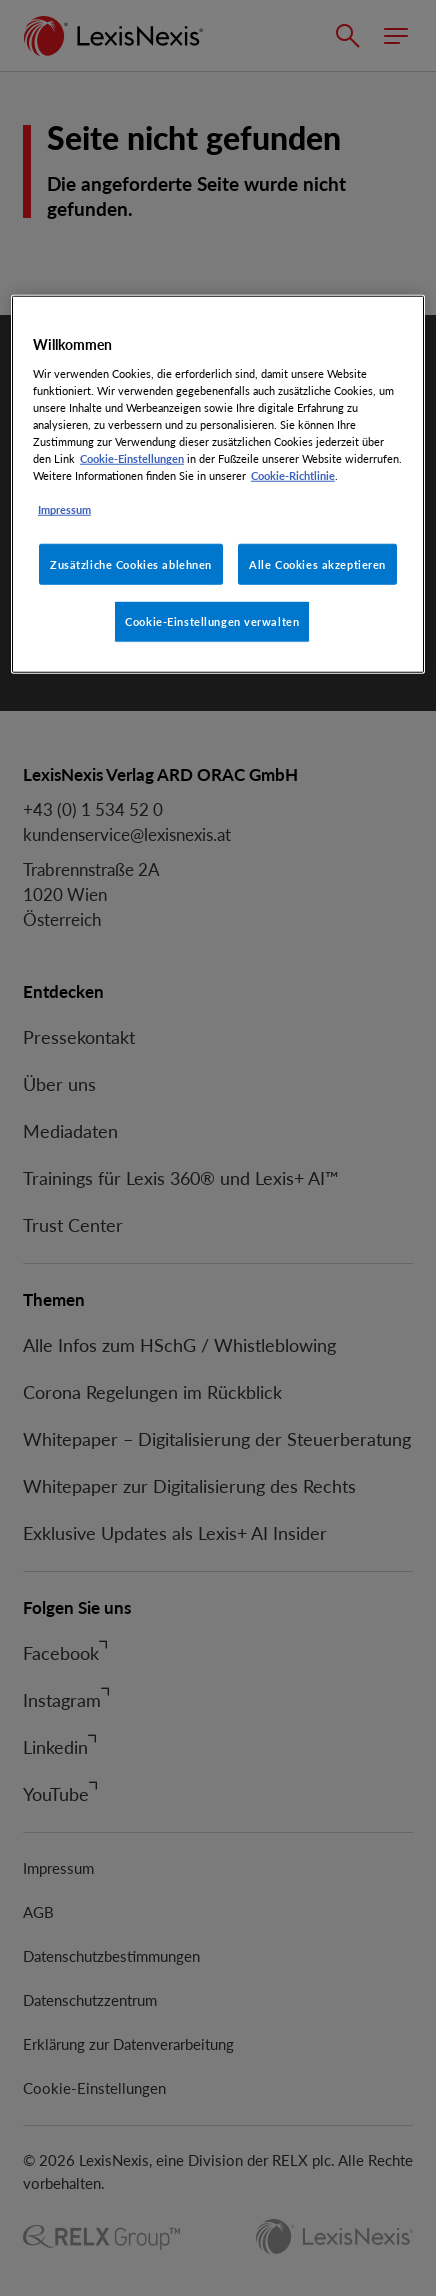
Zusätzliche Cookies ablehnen (131, 563)
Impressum (64, 509)
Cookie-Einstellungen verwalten (212, 621)
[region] (218, 484)
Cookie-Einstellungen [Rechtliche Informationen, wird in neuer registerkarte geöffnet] (132, 458)
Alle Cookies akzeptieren (317, 563)
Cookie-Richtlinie (293, 475)
